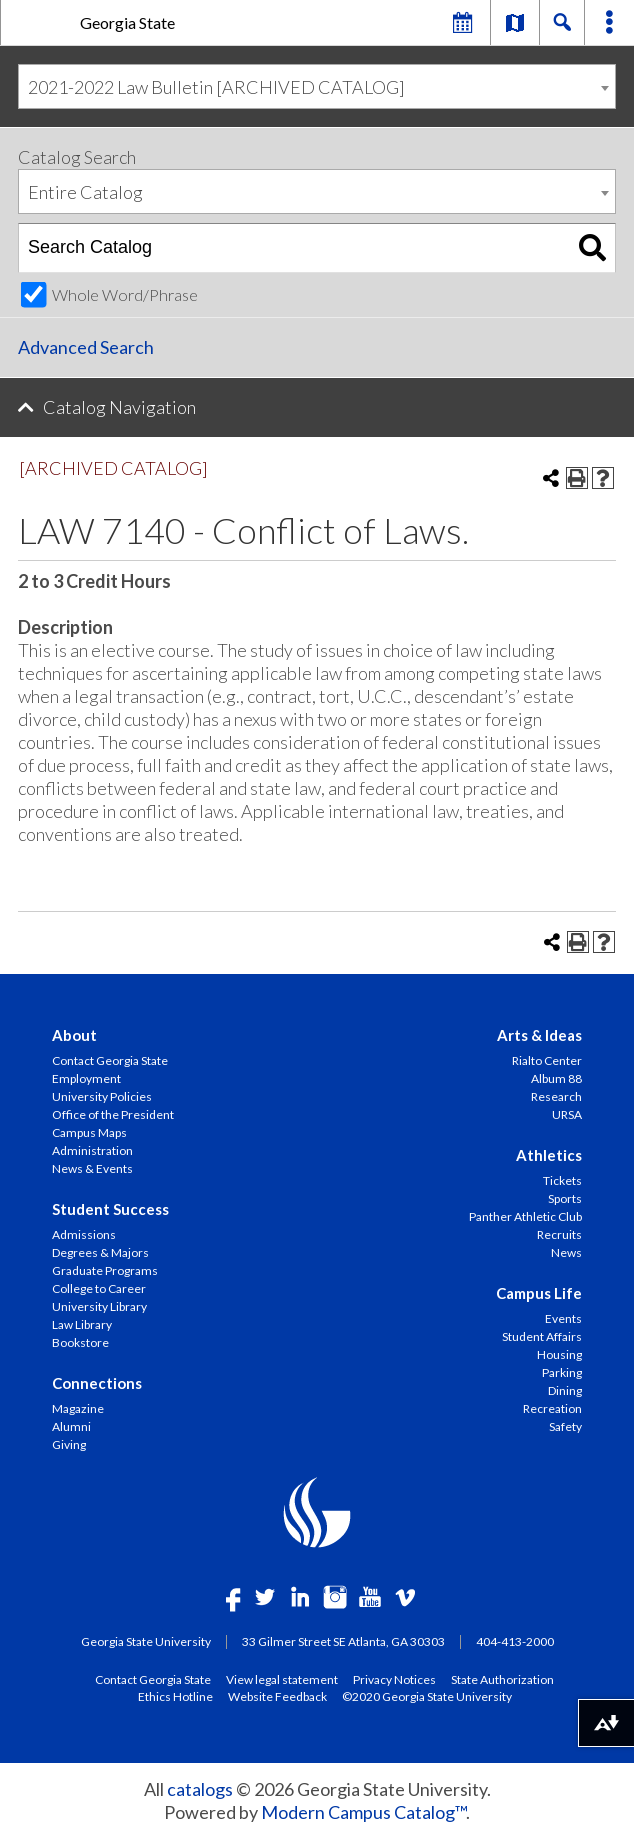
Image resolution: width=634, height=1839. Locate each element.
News (566, 1252)
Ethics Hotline (175, 1696)
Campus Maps (89, 1132)
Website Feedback (277, 1696)
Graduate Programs (105, 1270)
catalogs (200, 1789)
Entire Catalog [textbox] (85, 192)
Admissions (84, 1234)
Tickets (562, 1180)
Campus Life (539, 1293)
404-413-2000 (515, 1641)
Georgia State (127, 22)
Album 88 (556, 1078)
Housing (559, 1354)
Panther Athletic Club (525, 1216)
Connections (97, 1383)
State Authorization (502, 1679)
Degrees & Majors (100, 1252)
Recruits (559, 1234)
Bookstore (80, 1342)
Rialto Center (547, 1060)
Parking (562, 1372)
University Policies (102, 1096)
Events (563, 1318)
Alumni (71, 1426)
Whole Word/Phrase (125, 294)
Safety (565, 1426)
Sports (565, 1198)
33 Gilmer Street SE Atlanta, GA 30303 (343, 1641)
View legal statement (282, 1679)
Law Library (82, 1324)
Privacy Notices (394, 1679)
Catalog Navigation (119, 407)
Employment (86, 1078)
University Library (99, 1306)
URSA (567, 1114)
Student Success (110, 1209)
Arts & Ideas (539, 1035)
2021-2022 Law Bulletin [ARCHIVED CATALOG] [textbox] (216, 87)
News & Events (92, 1168)
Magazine (78, 1408)
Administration (92, 1150)
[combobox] (317, 86)
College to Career (99, 1288)
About (74, 1035)
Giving (69, 1444)
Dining (565, 1390)
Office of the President (113, 1114)
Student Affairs (542, 1336)
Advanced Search (86, 347)
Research (556, 1096)
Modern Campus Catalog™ (363, 1812)
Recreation (552, 1408)
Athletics (549, 1155)
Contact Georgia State (110, 1060)
